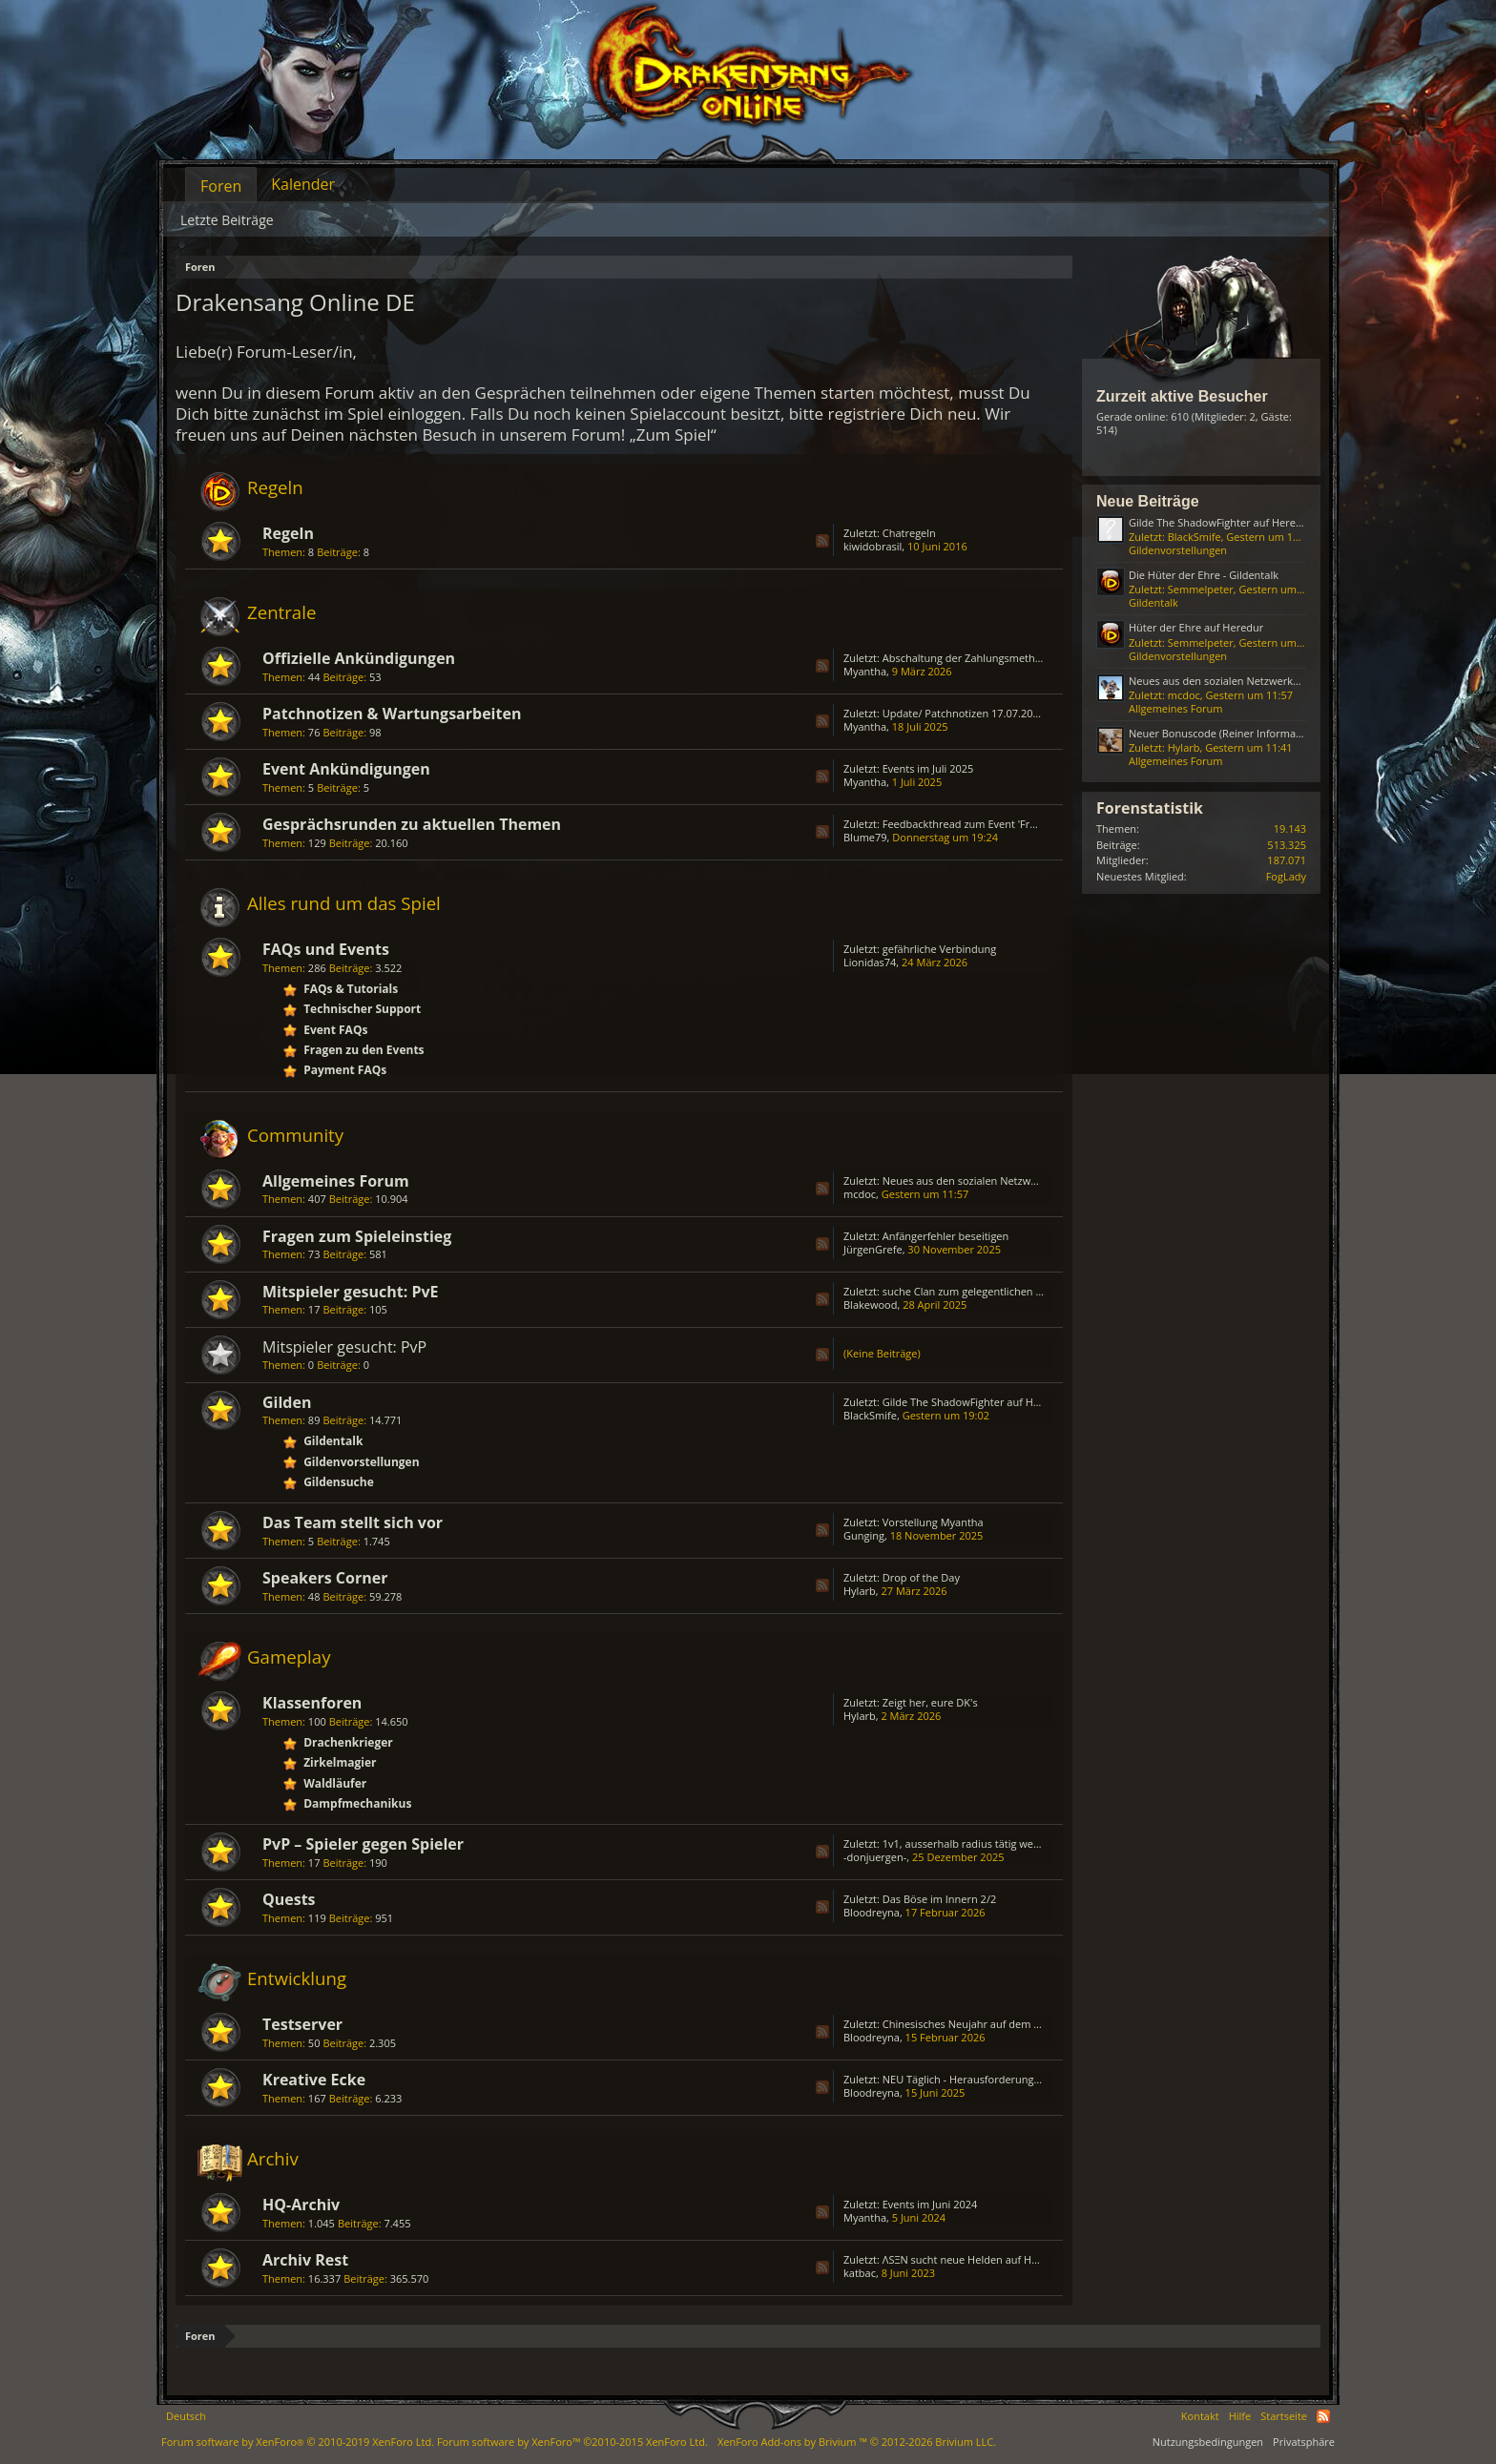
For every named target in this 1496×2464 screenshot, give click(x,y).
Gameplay (289, 1656)
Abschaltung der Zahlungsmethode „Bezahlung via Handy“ (1025, 658)
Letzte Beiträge (227, 220)
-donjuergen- (874, 1857)
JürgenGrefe (873, 1249)
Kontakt (1200, 2416)
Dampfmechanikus (357, 1803)
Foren (220, 186)
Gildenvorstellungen (361, 1462)
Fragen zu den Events (363, 1050)
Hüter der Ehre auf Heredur (1196, 627)
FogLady (1286, 876)
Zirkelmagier (339, 1762)
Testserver (302, 2024)
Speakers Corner (324, 1577)
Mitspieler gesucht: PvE (350, 1291)
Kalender (303, 184)
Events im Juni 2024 (930, 2204)
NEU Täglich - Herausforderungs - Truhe (980, 2079)
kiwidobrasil (872, 546)
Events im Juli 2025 (928, 768)
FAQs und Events (325, 949)
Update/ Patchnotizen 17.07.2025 (964, 713)
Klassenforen (312, 1702)
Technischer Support (362, 1009)
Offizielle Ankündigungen (358, 658)
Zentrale (281, 612)
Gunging (863, 1535)
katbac (859, 2273)
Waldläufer (334, 1783)
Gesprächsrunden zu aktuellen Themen (411, 824)
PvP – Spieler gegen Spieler (363, 1843)
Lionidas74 (869, 962)
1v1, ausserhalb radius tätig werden (969, 1843)
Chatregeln (909, 533)
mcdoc (859, 1194)
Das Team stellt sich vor (352, 1522)
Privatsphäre (1304, 2441)
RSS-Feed (822, 541)
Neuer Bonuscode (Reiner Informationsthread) (1242, 733)
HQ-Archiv (301, 2204)
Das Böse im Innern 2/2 (939, 1899)
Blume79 (865, 837)
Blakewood (870, 1304)
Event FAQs (335, 1030)
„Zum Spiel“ (673, 434)
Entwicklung (296, 1978)
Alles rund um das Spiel (344, 903)
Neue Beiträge (1147, 501)
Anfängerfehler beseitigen (946, 1236)
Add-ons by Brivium (856, 2441)
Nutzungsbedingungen (1208, 2441)
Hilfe (1240, 2416)
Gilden (286, 1402)
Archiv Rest (305, 2259)
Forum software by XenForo (297, 2441)
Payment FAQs (344, 1070)
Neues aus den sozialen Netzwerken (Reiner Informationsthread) (1040, 1180)
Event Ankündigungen (346, 768)
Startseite (1283, 2416)
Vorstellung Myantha (933, 1522)
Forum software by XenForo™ (572, 2441)
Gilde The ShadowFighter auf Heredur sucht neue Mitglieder (1029, 1402)
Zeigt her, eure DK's (930, 1702)
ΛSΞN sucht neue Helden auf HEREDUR (977, 2259)
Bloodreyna (871, 1912)
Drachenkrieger (348, 1742)
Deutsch (186, 2416)
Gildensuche (338, 1482)
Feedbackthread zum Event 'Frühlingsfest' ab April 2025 (1018, 824)
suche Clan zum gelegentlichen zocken (976, 1291)
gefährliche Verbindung (940, 949)
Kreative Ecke (313, 2079)
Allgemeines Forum (335, 1180)
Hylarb (859, 1591)
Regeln (275, 487)
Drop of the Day (921, 1577)
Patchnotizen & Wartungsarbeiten (391, 713)
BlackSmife (870, 1415)
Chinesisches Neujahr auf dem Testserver (984, 2024)
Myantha (864, 671)
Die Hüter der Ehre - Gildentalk (1203, 575)
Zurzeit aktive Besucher (1182, 396)
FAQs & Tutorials (350, 989)
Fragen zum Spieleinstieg (356, 1236)
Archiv (273, 2158)
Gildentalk (333, 1441)
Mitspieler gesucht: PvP (344, 1346)
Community (295, 1135)
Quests (289, 1899)
